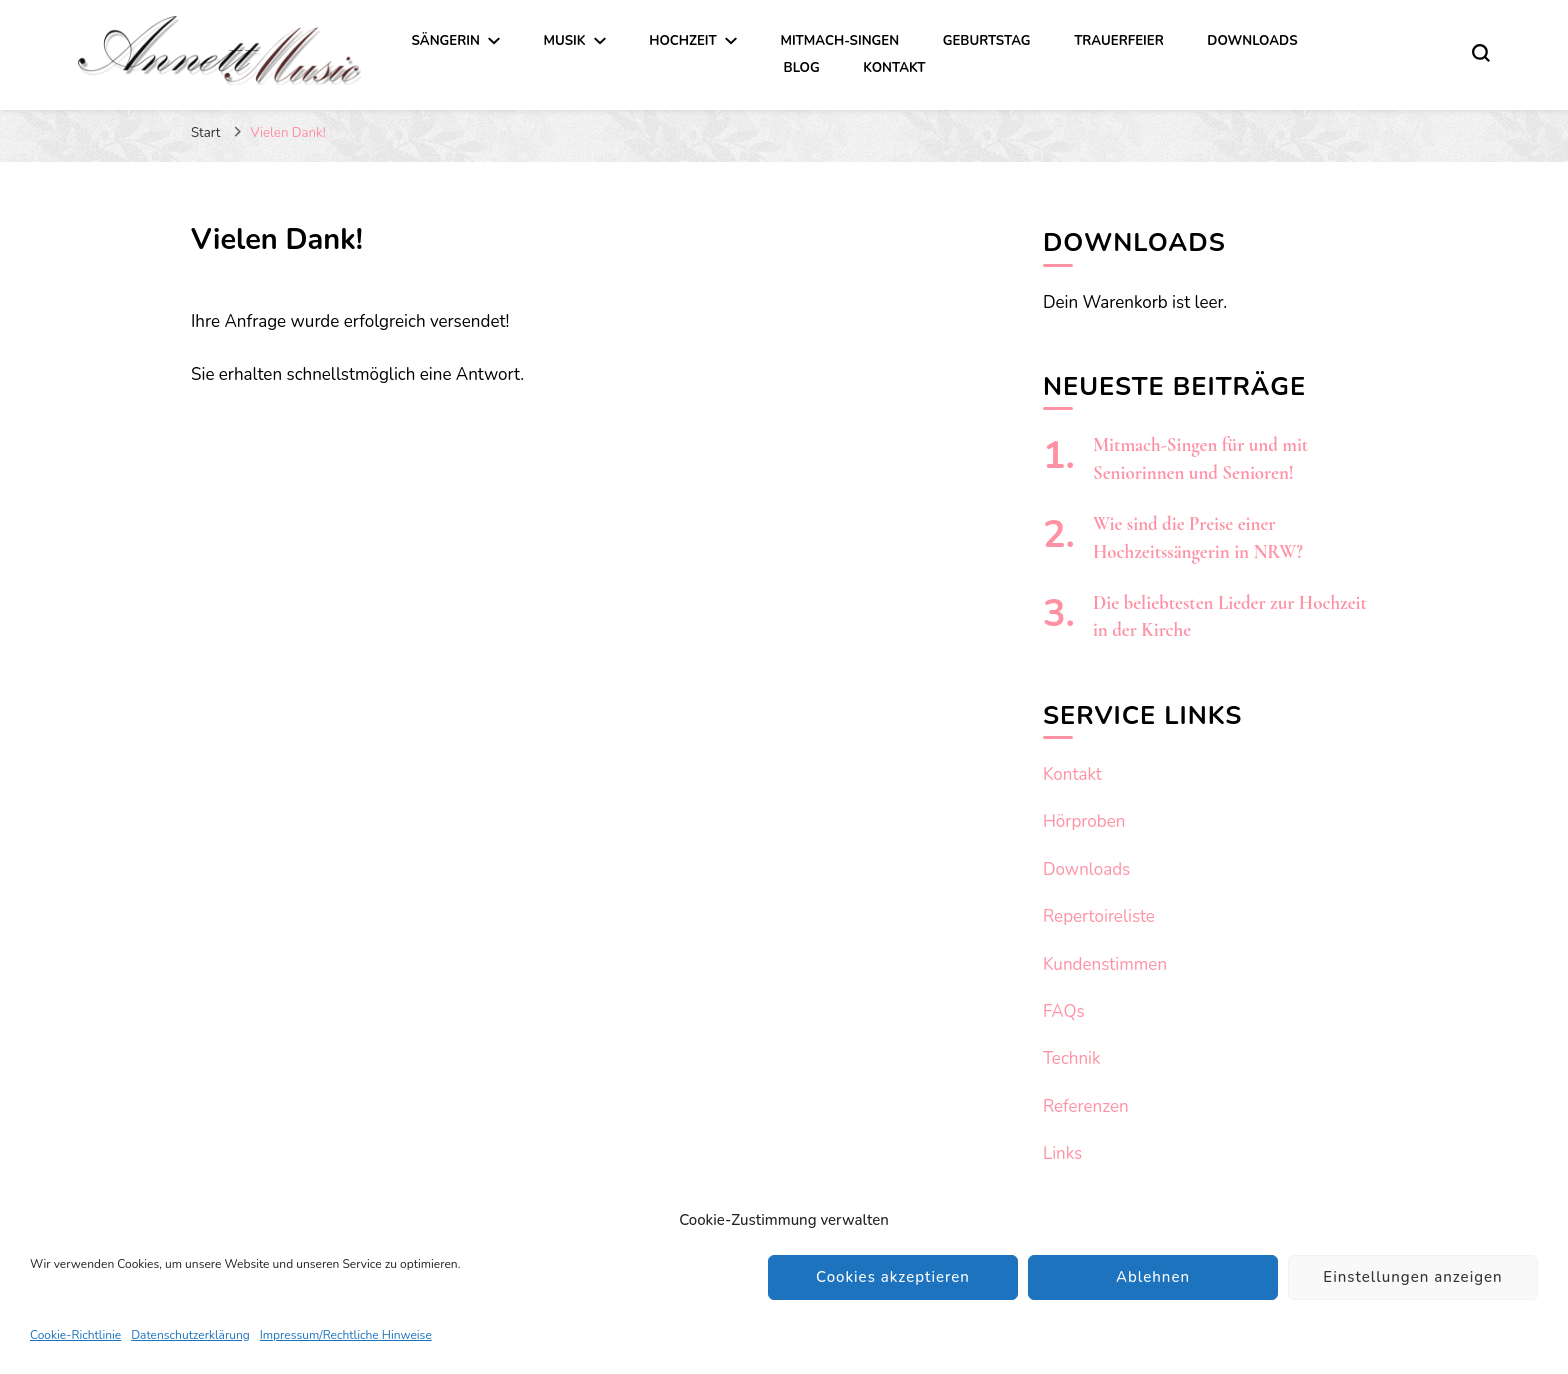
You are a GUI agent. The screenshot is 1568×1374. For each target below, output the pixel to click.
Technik (1072, 1058)
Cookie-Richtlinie (75, 1335)
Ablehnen (1153, 1277)
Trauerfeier (1119, 41)
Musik (564, 41)
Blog (802, 68)
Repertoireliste (1099, 916)
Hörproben (1084, 821)
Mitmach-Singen (839, 41)
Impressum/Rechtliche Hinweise (346, 1335)
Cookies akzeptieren (893, 1277)
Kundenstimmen (1105, 964)
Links (1062, 1153)
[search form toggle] (1481, 53)
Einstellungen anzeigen (1412, 1277)
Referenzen (1086, 1106)
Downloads (1252, 41)
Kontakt (894, 68)
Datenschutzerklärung (190, 1335)
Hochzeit (683, 41)
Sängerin (446, 41)
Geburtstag (987, 41)
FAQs (1064, 1011)
